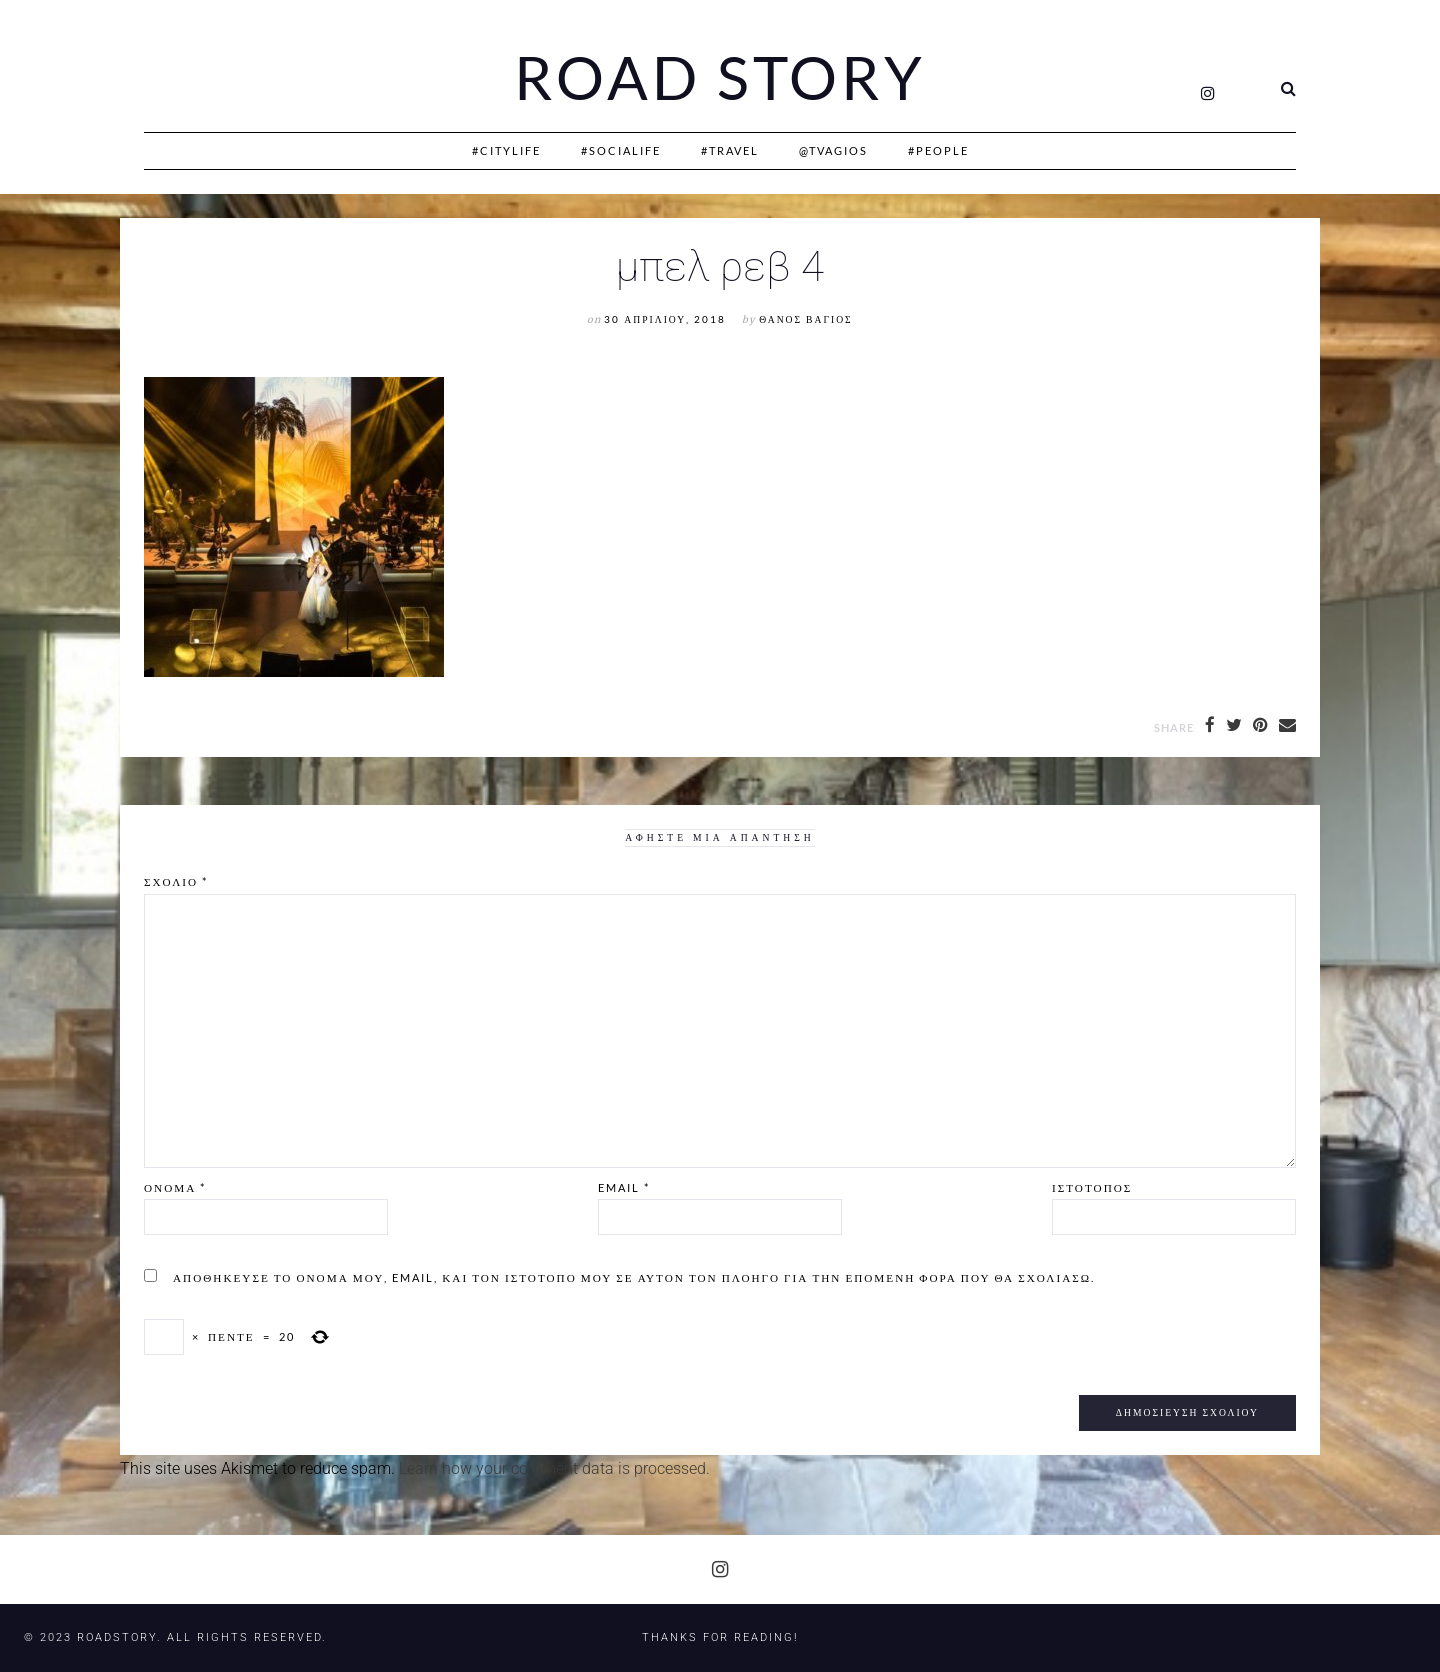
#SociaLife (621, 150)
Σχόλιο (176, 881)
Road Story (720, 78)
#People (938, 150)
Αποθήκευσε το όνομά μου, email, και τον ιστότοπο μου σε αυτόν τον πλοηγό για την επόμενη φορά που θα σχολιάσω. (634, 1277)
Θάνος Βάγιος (805, 319)
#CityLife (506, 150)
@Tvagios (833, 150)
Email (624, 1187)
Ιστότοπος (1092, 1187)
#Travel (730, 150)
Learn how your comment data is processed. (554, 1468)
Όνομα (175, 1187)
